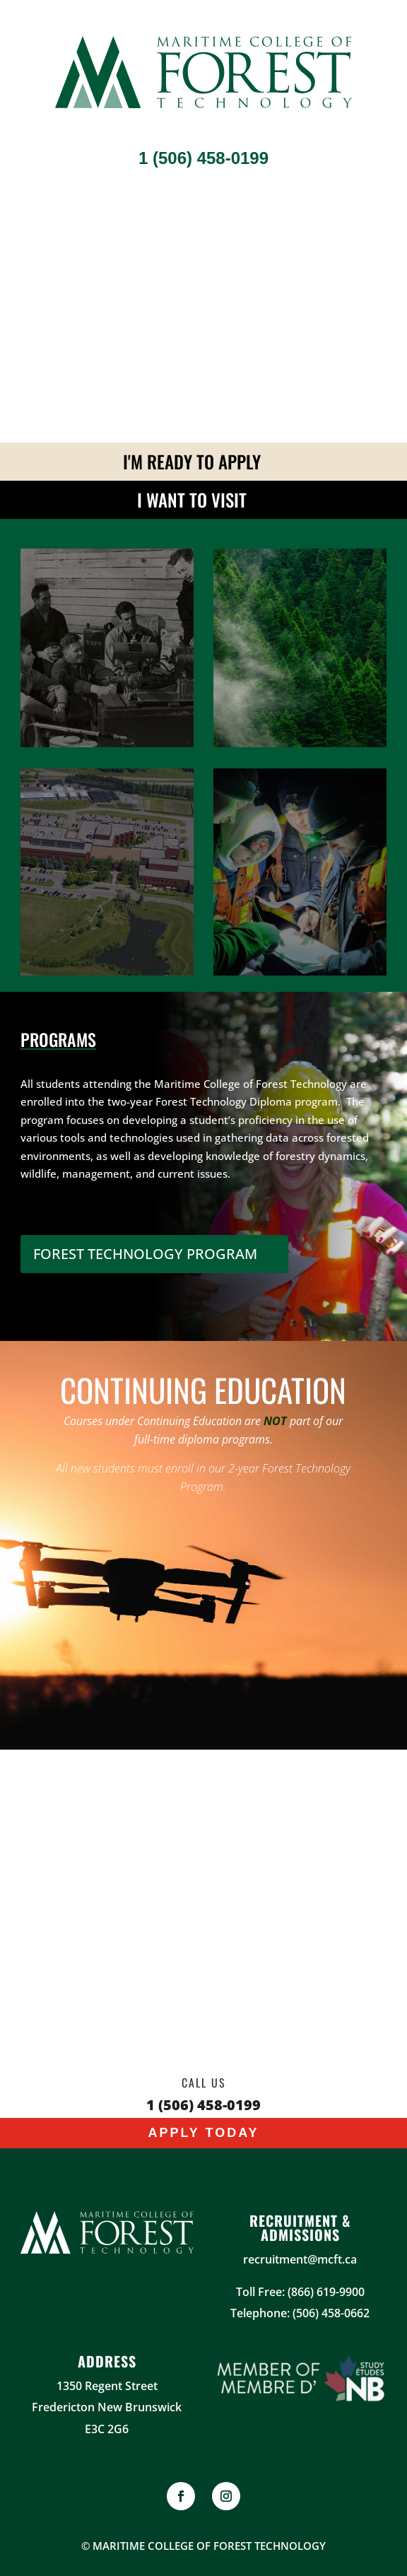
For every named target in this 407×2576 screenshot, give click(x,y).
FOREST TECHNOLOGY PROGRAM (145, 1253)
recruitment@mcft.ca (300, 2259)
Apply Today (203, 2133)
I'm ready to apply (192, 461)
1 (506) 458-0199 (203, 158)
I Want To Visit (192, 499)
